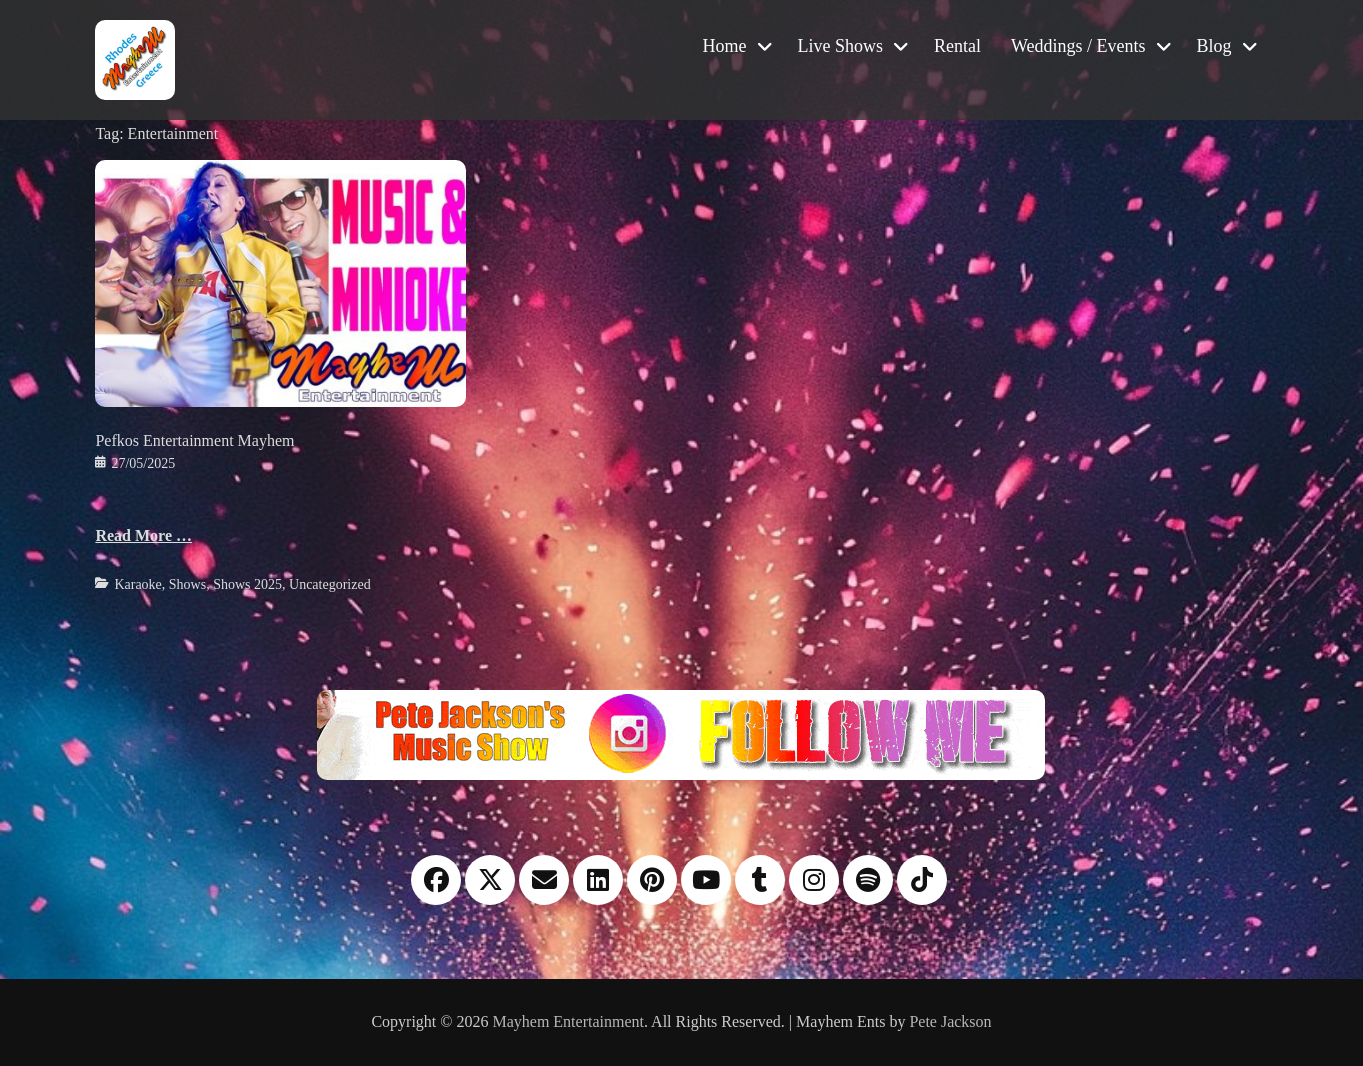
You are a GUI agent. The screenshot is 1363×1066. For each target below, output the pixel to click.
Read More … (143, 535)
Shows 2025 (247, 584)
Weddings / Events (1078, 46)
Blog (1214, 46)
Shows (187, 584)
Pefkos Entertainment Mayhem (194, 440)
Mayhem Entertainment (568, 1021)
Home (725, 46)
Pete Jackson (950, 1021)
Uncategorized (330, 584)
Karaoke (137, 584)
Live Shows (841, 46)
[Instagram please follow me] (681, 733)
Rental (957, 46)
